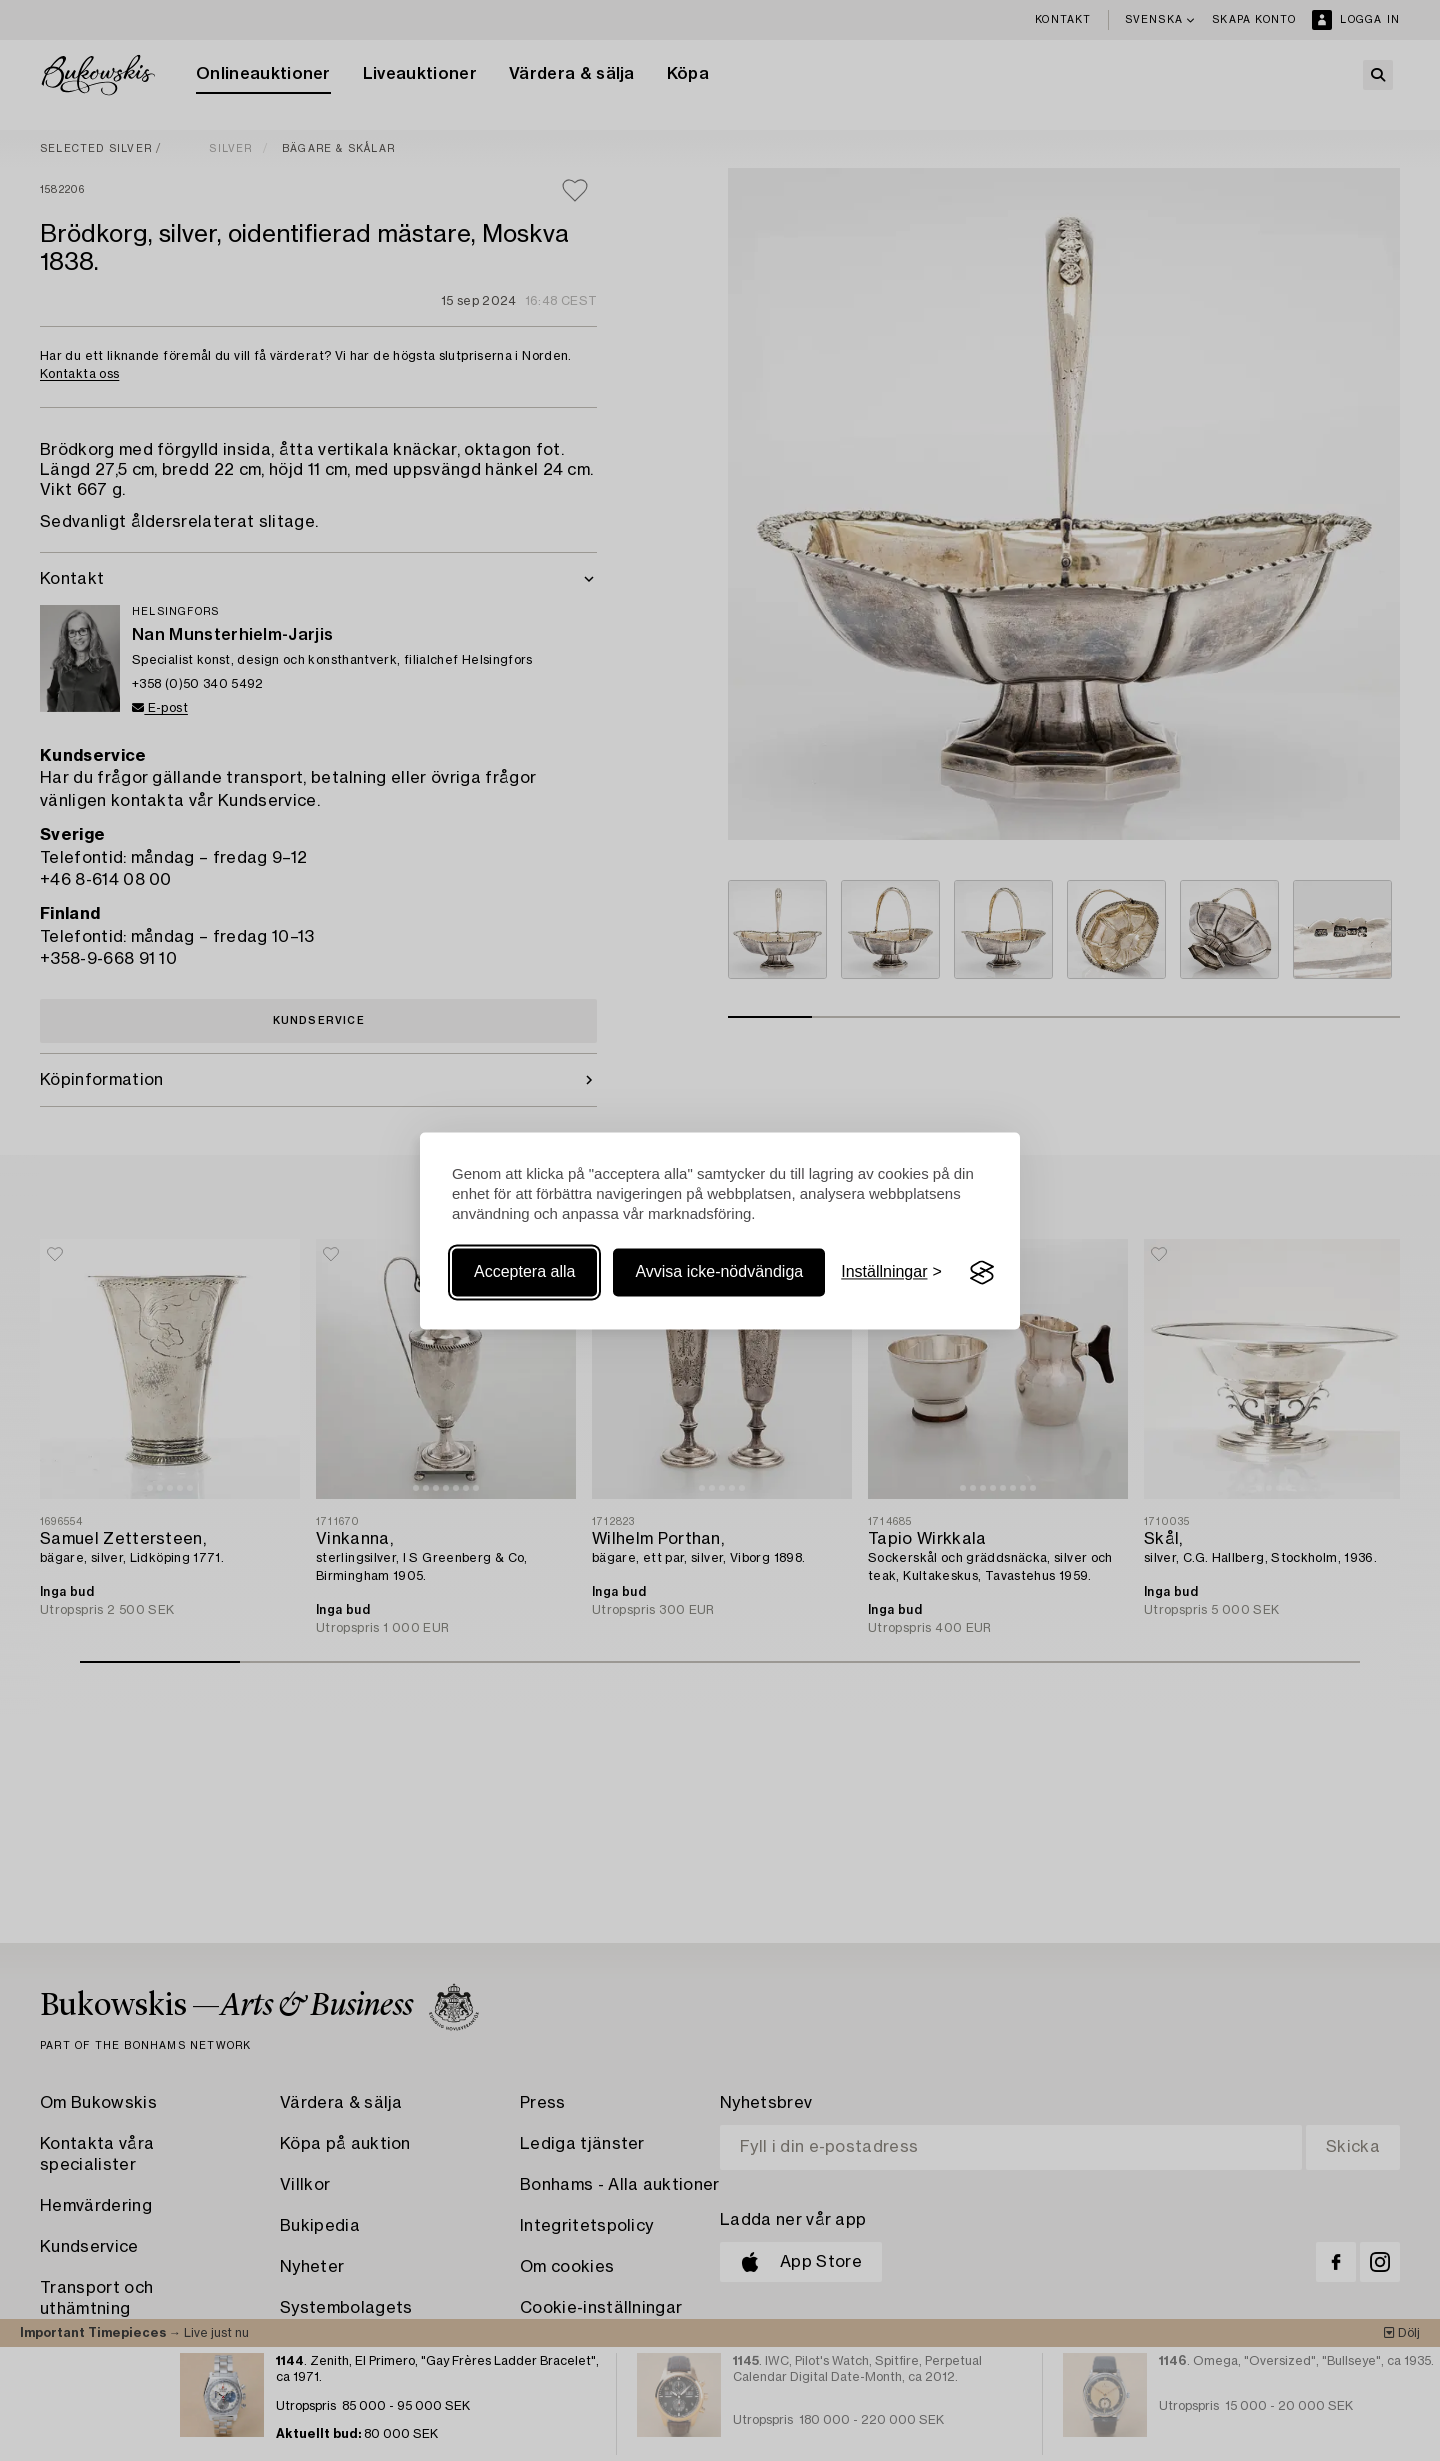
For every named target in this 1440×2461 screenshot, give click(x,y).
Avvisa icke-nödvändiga (719, 1272)
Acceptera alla (524, 1272)
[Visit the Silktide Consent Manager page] (982, 1273)
